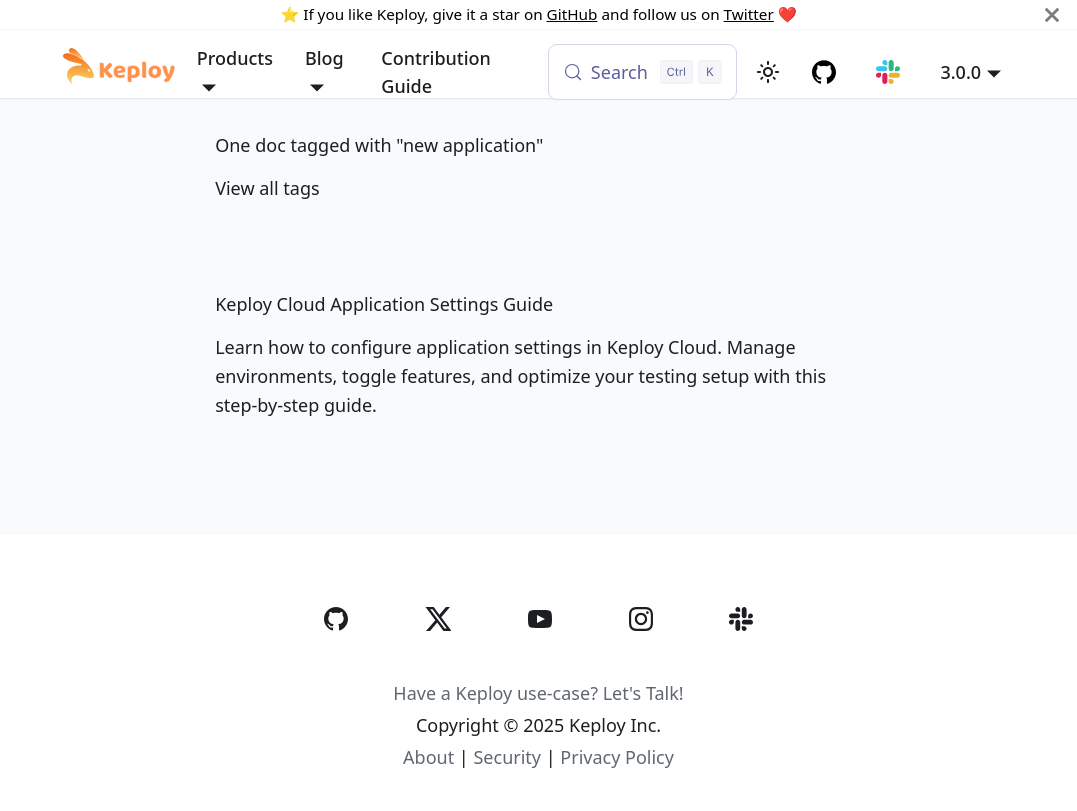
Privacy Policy (617, 757)
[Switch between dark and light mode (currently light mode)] (768, 72)
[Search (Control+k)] (642, 72)
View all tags (267, 188)
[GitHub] (336, 660)
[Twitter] (437, 660)
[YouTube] (540, 660)
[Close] (1052, 14)
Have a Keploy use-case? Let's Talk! (538, 693)
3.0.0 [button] (960, 72)
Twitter (749, 14)
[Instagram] (641, 660)
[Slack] (741, 660)
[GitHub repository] (824, 72)
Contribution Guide (436, 72)
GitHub (572, 14)
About (428, 757)
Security (507, 757)
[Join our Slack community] (888, 72)
